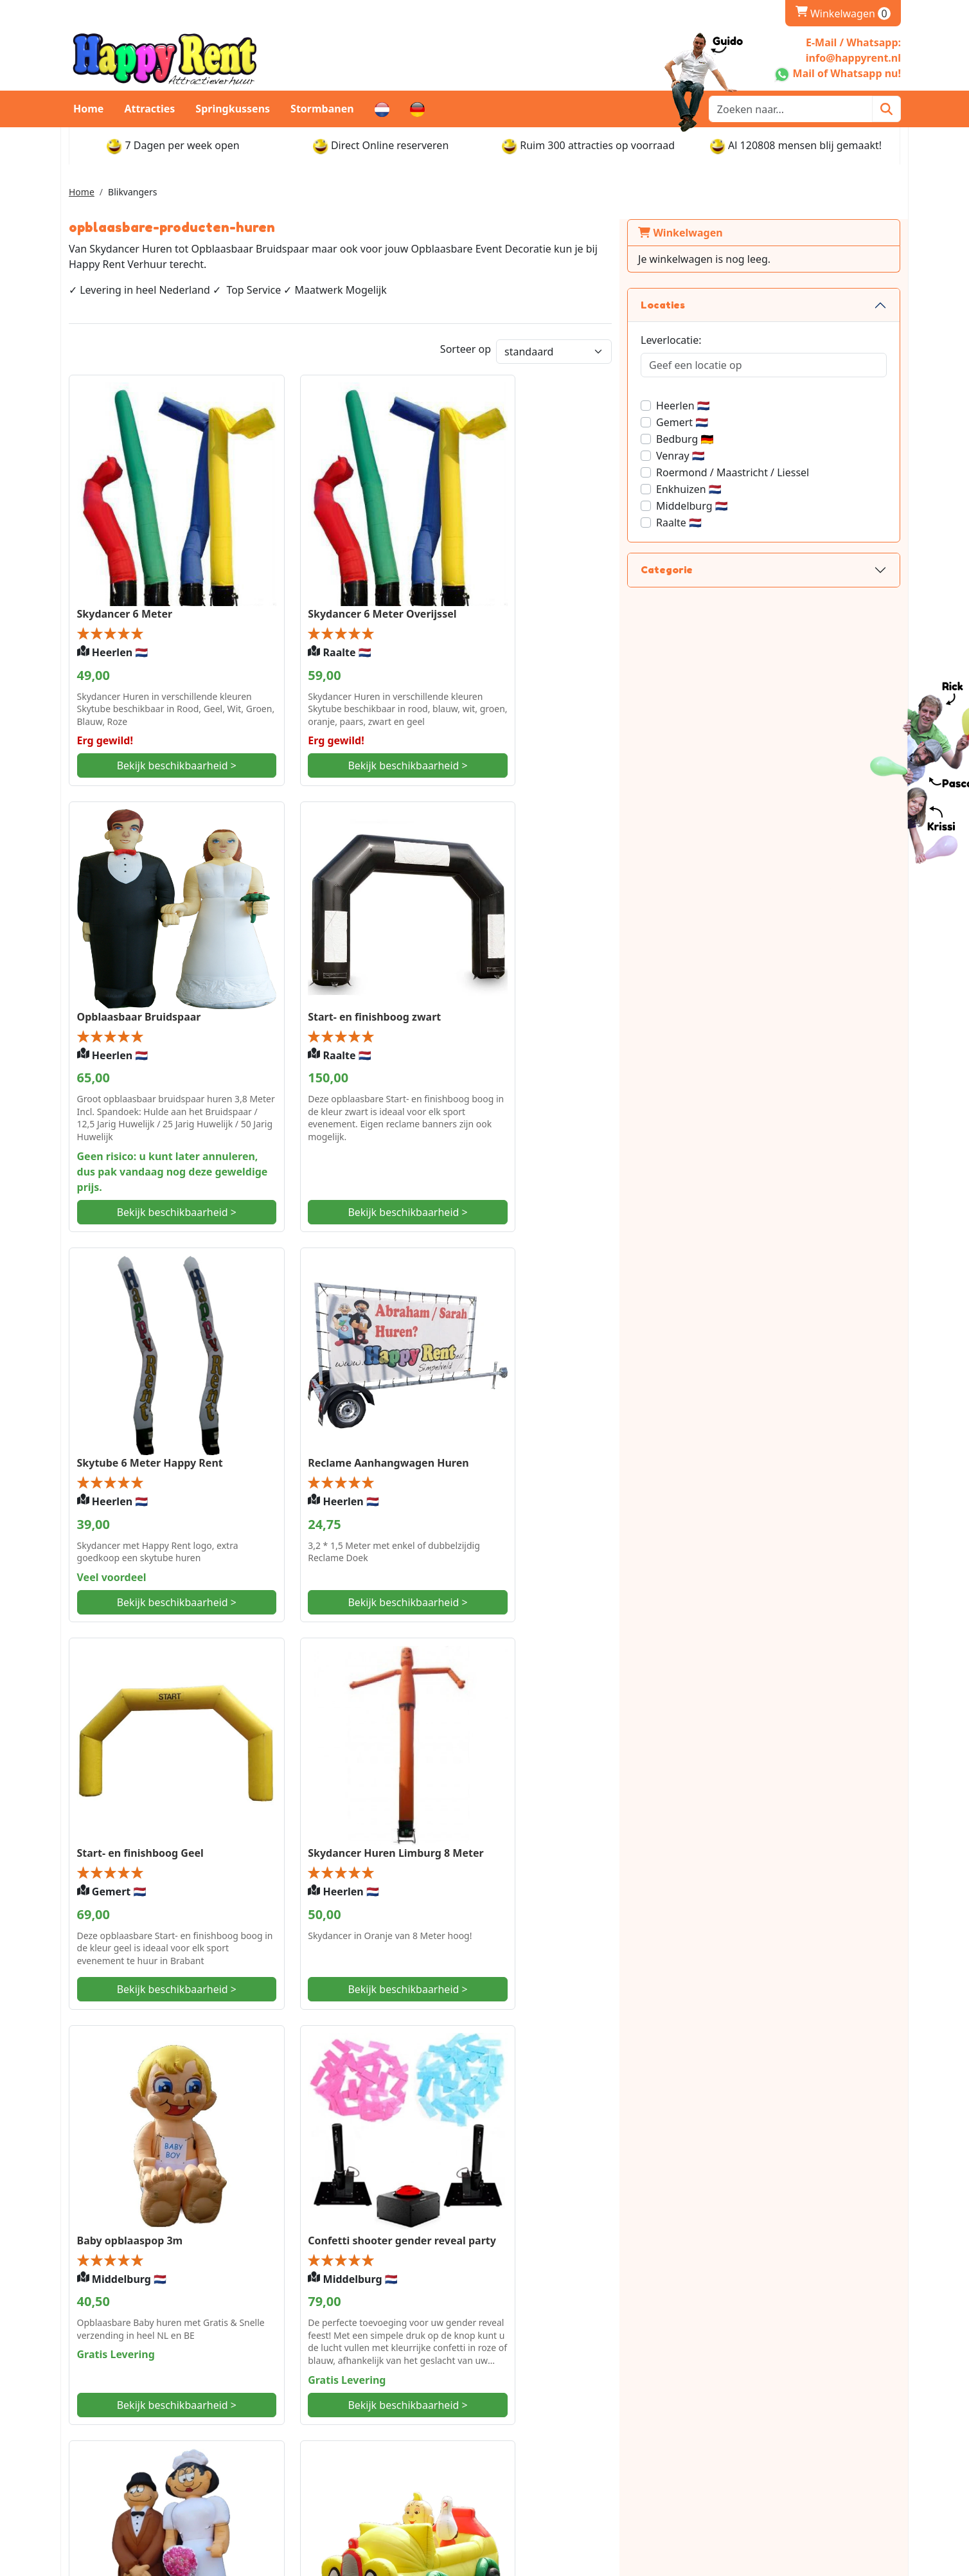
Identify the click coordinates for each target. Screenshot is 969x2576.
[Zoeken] (886, 109)
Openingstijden (535, 2442)
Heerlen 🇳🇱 (760, 405)
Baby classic (107, 2160)
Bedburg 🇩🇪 (761, 439)
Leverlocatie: (748, 340)
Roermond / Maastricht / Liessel (809, 472)
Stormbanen (322, 109)
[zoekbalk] (791, 109)
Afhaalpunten (531, 2457)
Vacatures (734, 2442)
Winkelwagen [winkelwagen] (843, 13)
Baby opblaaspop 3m (554, 1378)
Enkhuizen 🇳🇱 (766, 489)
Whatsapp (113, 2426)
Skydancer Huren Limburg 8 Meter (377, 1378)
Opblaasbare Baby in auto (566, 1749)
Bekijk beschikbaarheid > (167, 766)
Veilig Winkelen (322, 2442)
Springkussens (232, 109)
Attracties (149, 109)
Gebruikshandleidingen (766, 2472)
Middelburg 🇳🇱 (769, 506)
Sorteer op (542, 350)
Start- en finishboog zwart (143, 997)
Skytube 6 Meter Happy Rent (362, 997)
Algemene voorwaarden (768, 2457)
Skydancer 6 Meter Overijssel (363, 593)
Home (88, 109)
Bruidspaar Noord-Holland (356, 1749)
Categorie (744, 569)
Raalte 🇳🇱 (756, 522)
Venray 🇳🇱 (757, 456)
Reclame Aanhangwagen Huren (581, 997)
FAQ (295, 2472)
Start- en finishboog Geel (140, 1378)
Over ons (308, 2426)
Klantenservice (745, 2426)
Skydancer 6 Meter (125, 593)
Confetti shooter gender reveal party (156, 1756)
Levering (519, 2426)
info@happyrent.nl (133, 2447)
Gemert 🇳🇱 (759, 422)
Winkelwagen (757, 233)
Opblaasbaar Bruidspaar (563, 571)
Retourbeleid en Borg (549, 2472)
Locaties (740, 304)
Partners (306, 2457)
